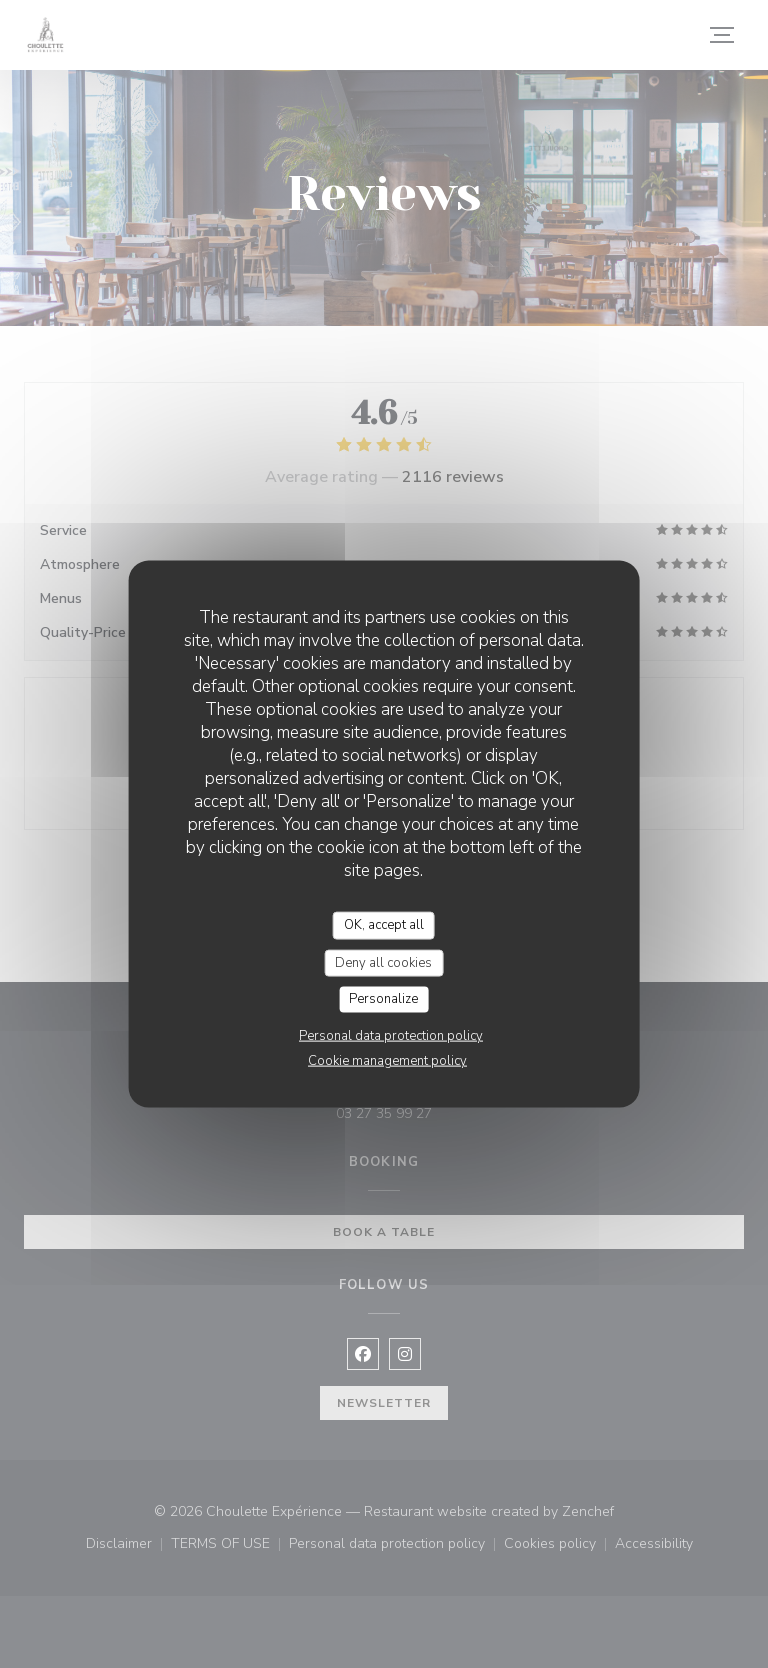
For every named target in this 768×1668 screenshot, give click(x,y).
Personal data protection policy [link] (391, 1035)
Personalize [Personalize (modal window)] (383, 999)
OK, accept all (384, 925)
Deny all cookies (383, 962)
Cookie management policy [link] (387, 1060)
